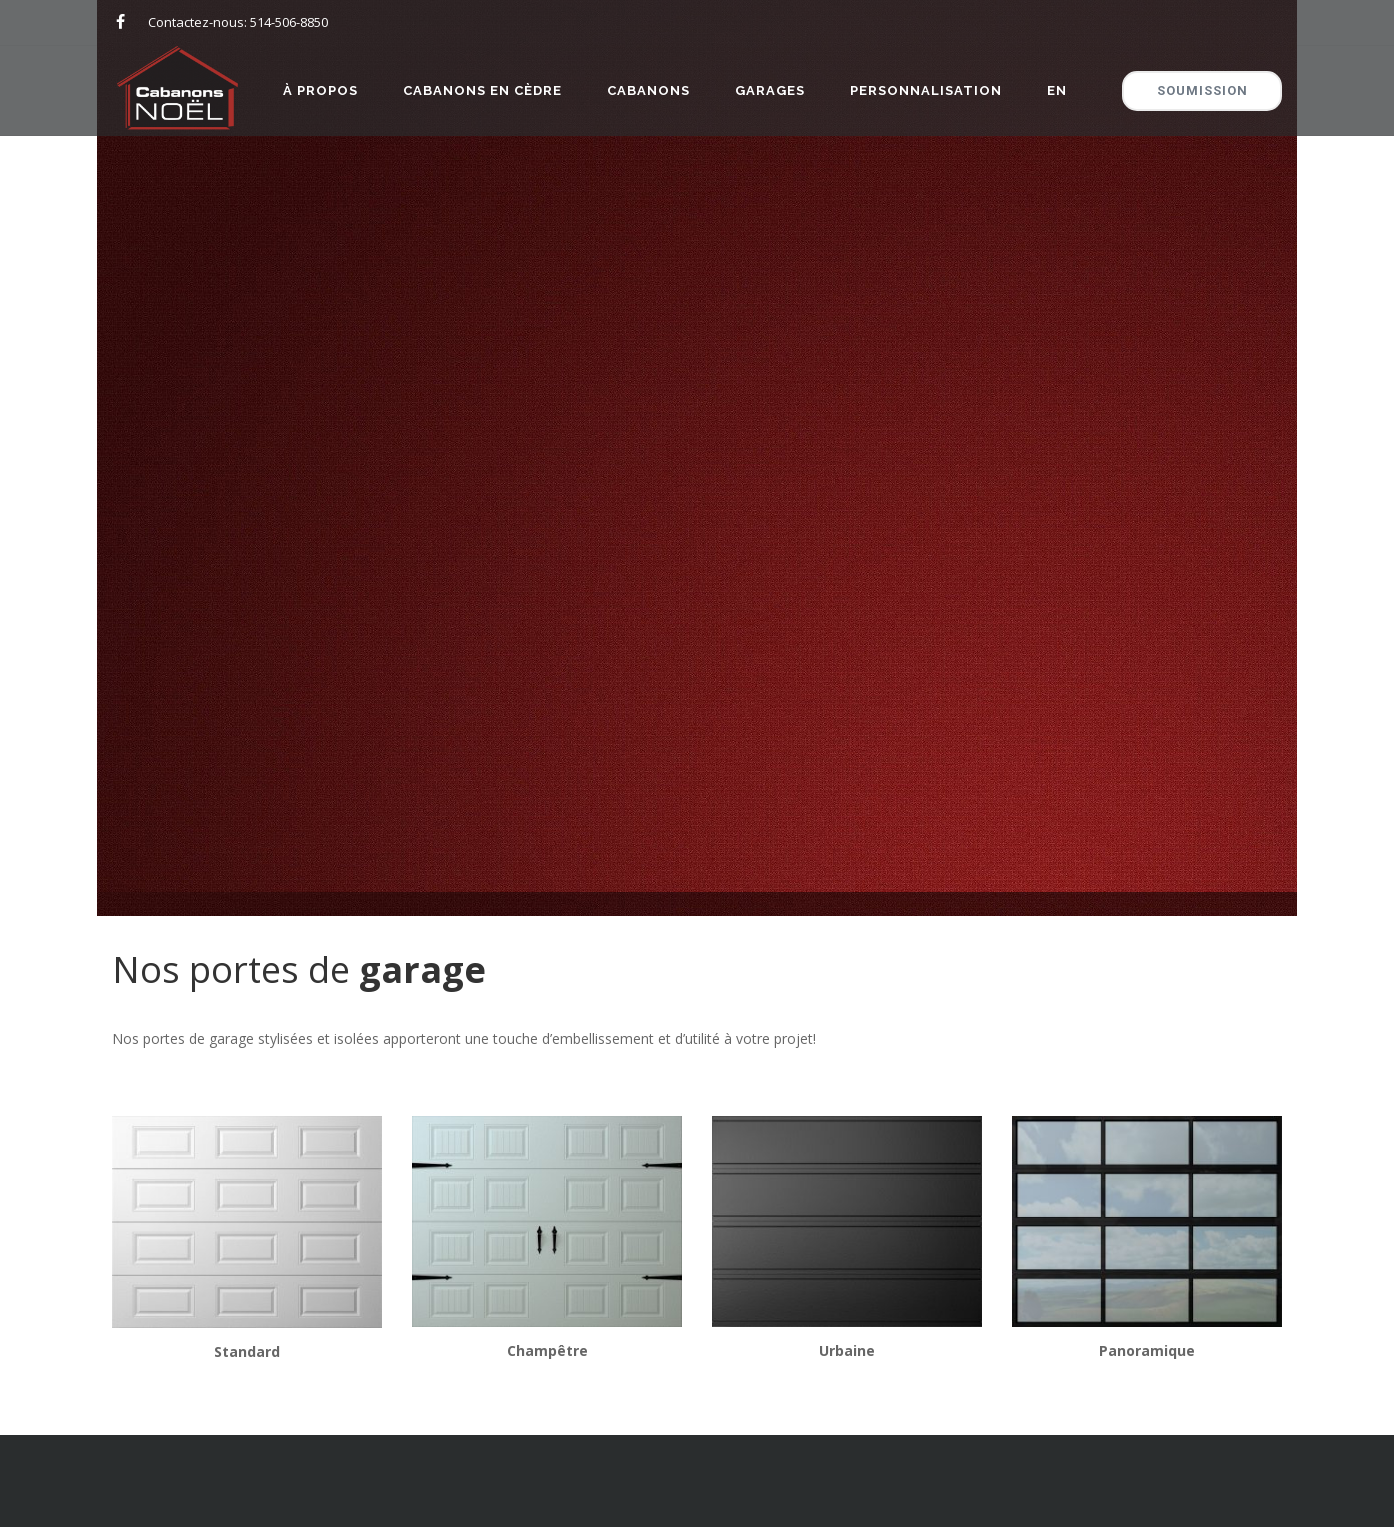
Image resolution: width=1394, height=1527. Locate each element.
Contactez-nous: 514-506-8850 (238, 22)
